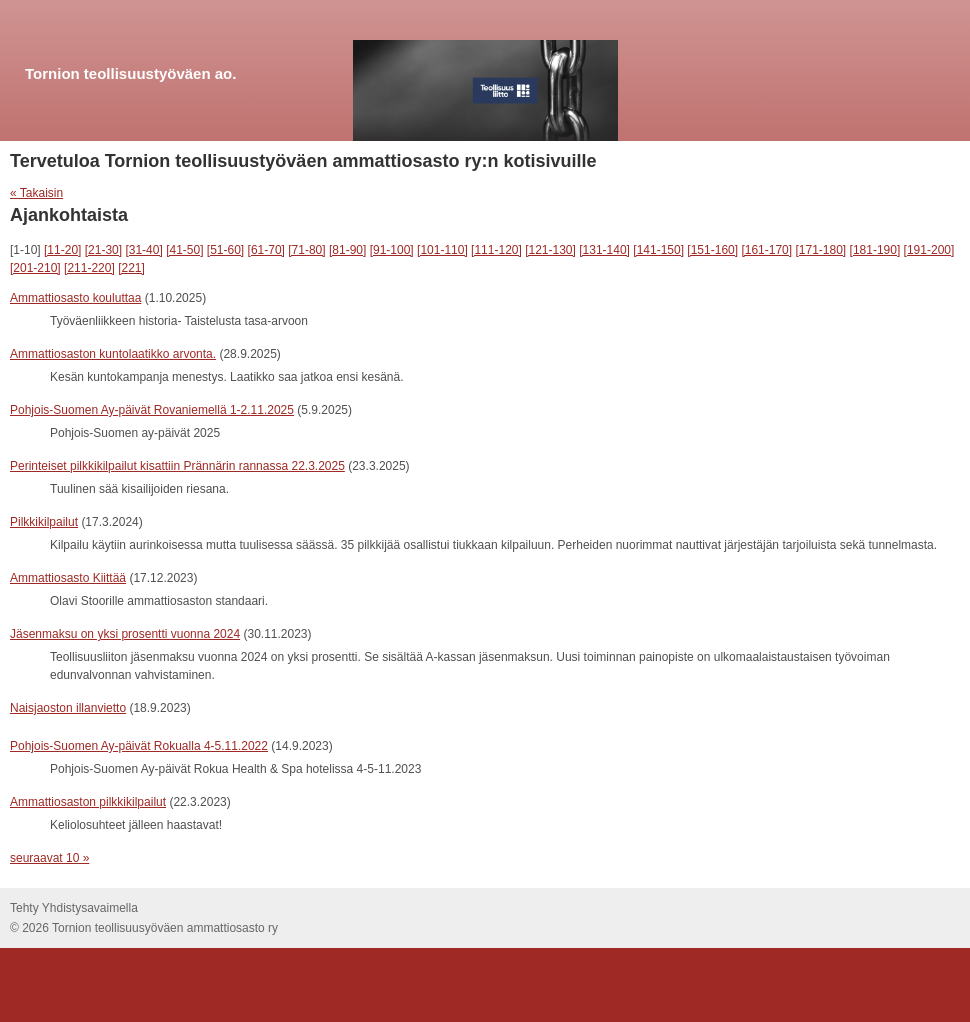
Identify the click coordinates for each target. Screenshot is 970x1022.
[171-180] (820, 250)
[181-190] (875, 250)
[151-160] (712, 250)
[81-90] (347, 250)
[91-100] (392, 250)
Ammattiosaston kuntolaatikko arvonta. (113, 354)
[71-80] (306, 250)
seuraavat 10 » (49, 858)
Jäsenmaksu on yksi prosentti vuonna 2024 (125, 634)
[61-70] (266, 250)
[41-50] (184, 250)
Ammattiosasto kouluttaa (75, 298)
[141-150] (658, 250)
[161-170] (766, 250)
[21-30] (103, 250)
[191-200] (929, 250)
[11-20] (62, 250)
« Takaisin (36, 193)
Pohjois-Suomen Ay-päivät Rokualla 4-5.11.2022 (139, 746)
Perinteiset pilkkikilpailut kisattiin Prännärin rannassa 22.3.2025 (177, 466)
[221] (131, 268)
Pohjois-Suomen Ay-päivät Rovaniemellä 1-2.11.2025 (152, 410)
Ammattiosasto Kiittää (68, 578)
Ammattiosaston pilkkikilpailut (88, 802)
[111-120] (496, 250)
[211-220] (89, 268)
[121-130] (550, 250)
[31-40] (143, 250)
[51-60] (225, 250)
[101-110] (442, 250)
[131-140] (604, 250)
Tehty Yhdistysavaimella (74, 908)
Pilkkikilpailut (44, 522)
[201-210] (35, 268)
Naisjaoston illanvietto (68, 708)
